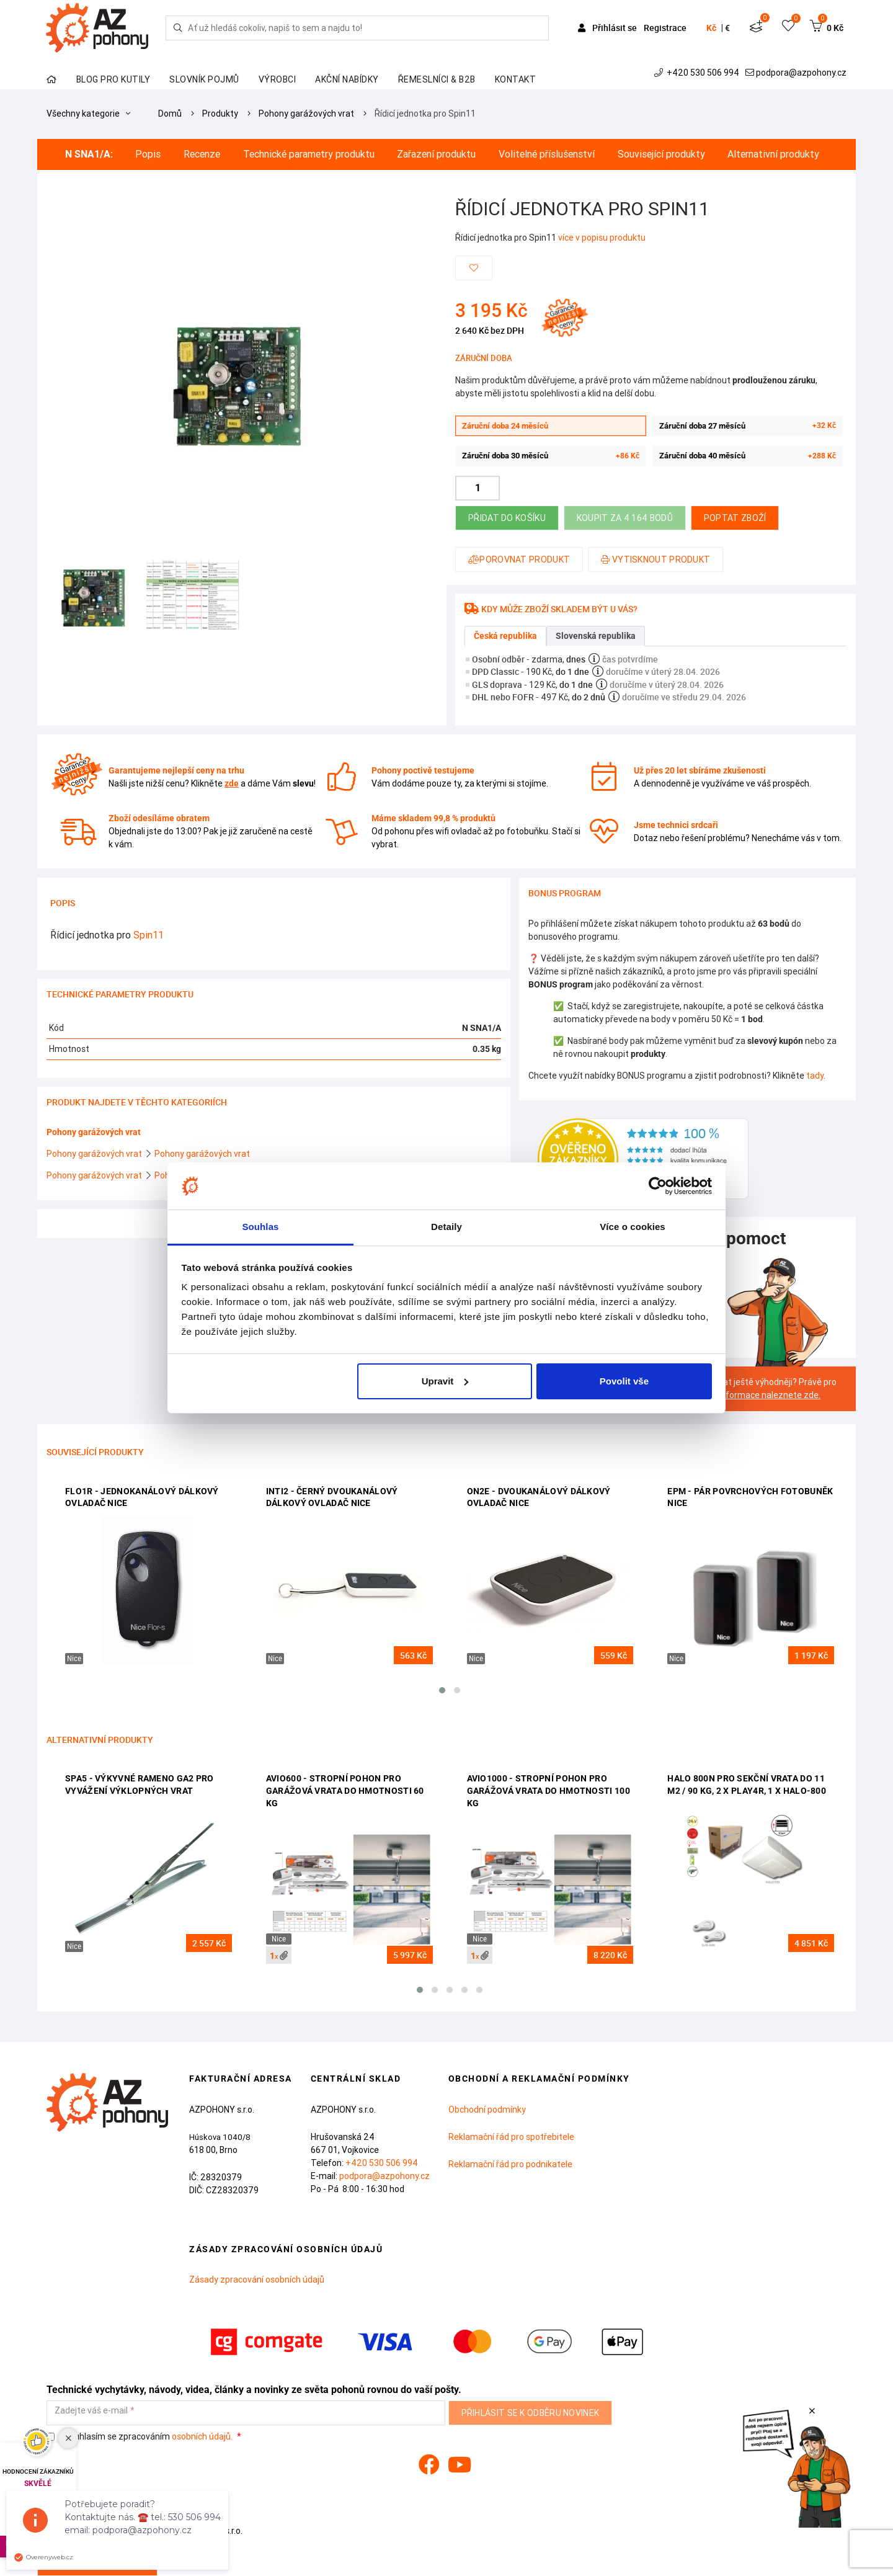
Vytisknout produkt (655, 559)
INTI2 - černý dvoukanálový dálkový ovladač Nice (332, 1497)
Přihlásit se (608, 27)
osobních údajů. (202, 2436)
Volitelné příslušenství (547, 154)
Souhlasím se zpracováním (140, 2436)
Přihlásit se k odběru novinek (530, 2412)
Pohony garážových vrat (306, 113)
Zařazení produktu (436, 154)
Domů (170, 113)
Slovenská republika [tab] (596, 636)
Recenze (202, 154)
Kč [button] (711, 28)
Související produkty (661, 154)
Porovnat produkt (519, 559)
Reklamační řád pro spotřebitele (511, 2136)
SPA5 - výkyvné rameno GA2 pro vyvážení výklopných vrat (139, 1784)
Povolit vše (624, 1381)
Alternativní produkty (773, 154)
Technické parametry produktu (309, 154)
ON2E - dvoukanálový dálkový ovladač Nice (539, 1497)
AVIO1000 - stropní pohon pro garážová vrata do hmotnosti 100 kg (548, 1790)
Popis (148, 154)
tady (815, 1075)
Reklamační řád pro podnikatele (510, 2164)
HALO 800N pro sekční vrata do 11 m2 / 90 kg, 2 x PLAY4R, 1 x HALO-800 (746, 1784)
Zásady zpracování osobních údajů (256, 2279)
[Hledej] (178, 28)
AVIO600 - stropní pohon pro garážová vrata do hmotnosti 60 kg (345, 1790)
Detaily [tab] (446, 1226)
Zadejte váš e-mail (91, 2410)
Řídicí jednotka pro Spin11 (425, 113)
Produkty (220, 113)
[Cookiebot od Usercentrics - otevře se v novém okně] (657, 1186)
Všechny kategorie (88, 113)
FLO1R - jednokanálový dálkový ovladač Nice (142, 1497)
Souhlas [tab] (260, 1226)
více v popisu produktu (602, 237)
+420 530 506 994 (698, 72)
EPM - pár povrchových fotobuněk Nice (750, 1497)
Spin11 (148, 935)
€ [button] (727, 28)
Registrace (665, 27)
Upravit (445, 1381)
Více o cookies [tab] (632, 1226)
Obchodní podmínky (487, 2109)
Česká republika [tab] (505, 636)
